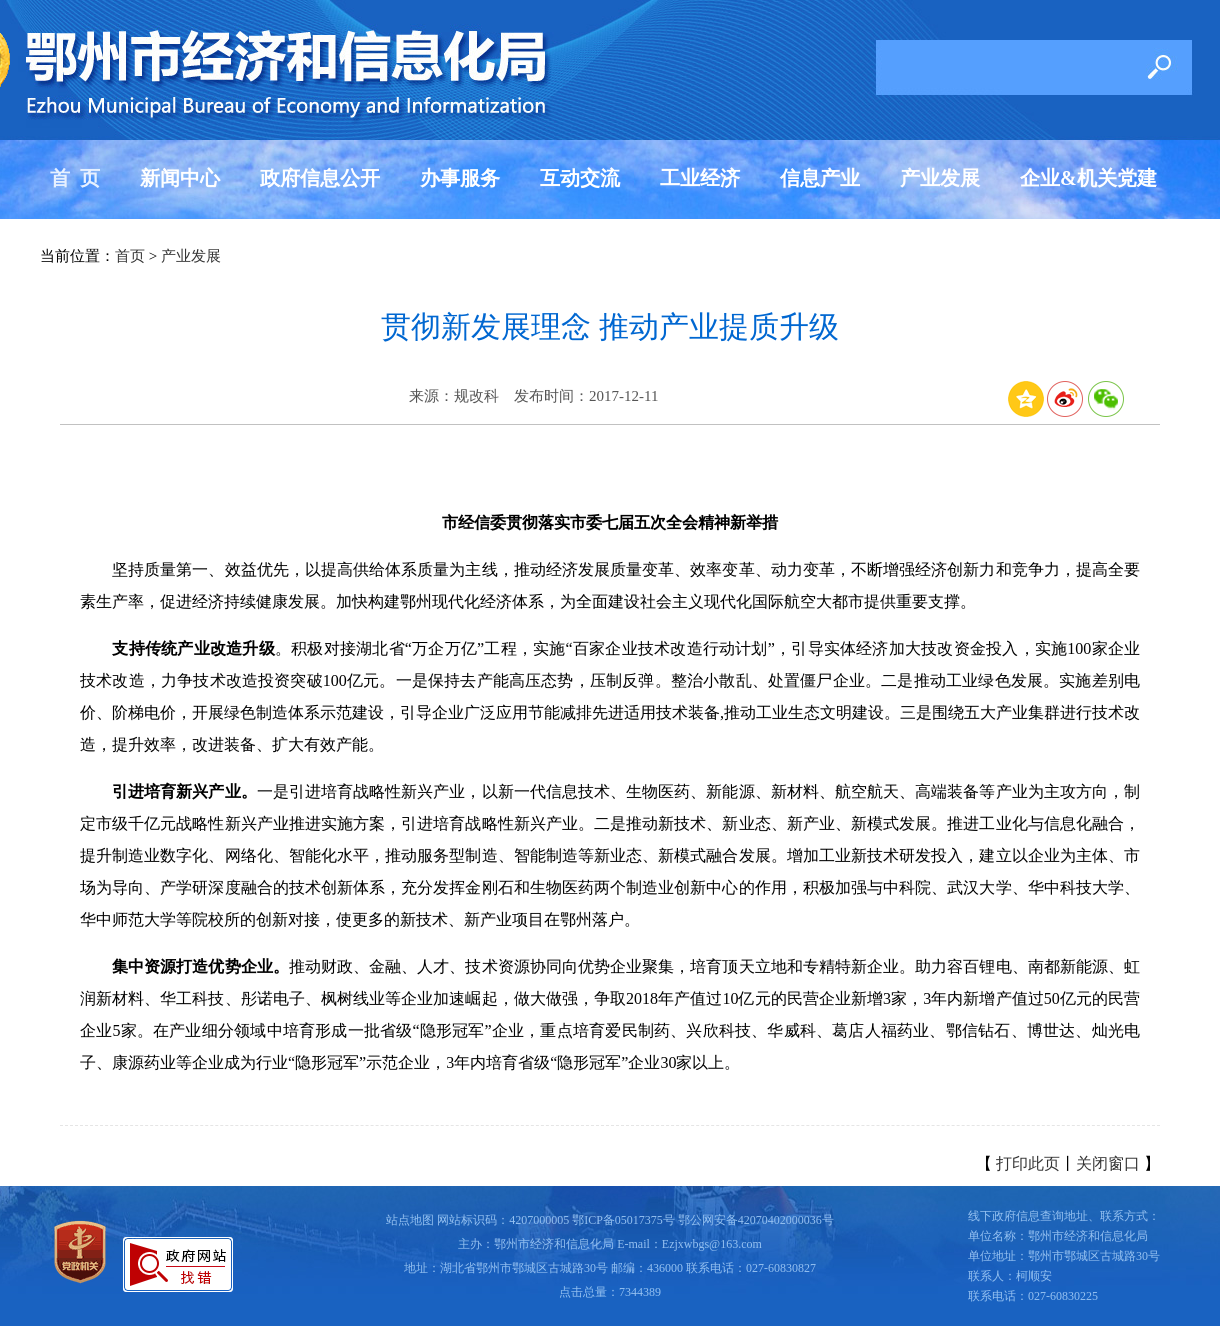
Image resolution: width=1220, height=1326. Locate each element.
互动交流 (580, 178)
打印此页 (1028, 1163)
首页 (130, 256)
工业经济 (700, 178)
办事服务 (460, 178)
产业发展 (940, 178)
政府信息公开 (320, 178)
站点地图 (410, 1220)
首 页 (75, 178)
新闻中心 (180, 178)
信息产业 (820, 178)
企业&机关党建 (1088, 178)
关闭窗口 (1108, 1163)
